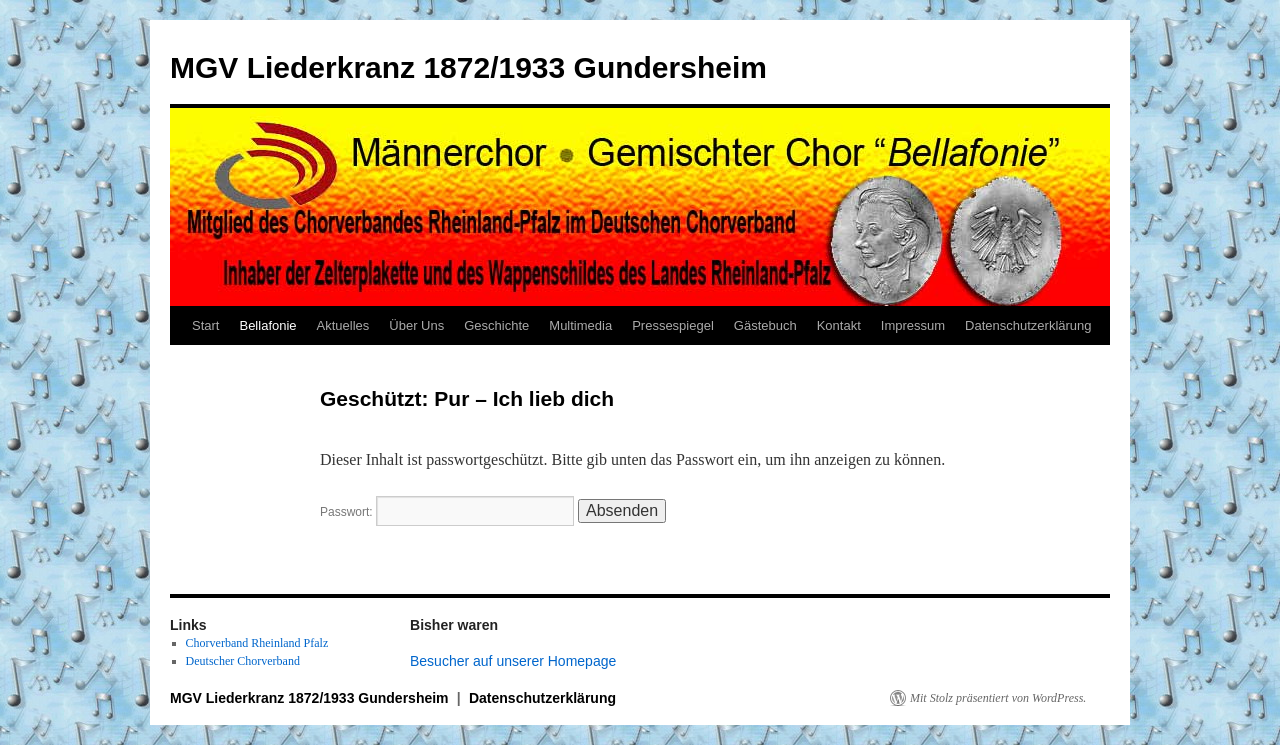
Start (205, 325)
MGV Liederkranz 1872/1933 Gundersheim (468, 67)
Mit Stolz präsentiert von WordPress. (998, 698)
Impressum (913, 325)
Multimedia (580, 325)
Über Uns (416, 325)
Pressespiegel (673, 325)
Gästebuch (765, 325)
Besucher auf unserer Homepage (513, 661)
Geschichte (496, 325)
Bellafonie (267, 325)
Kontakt (839, 325)
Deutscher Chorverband (243, 661)
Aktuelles (343, 325)
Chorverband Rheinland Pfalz (257, 643)
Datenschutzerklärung (1028, 325)
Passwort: (447, 512)
